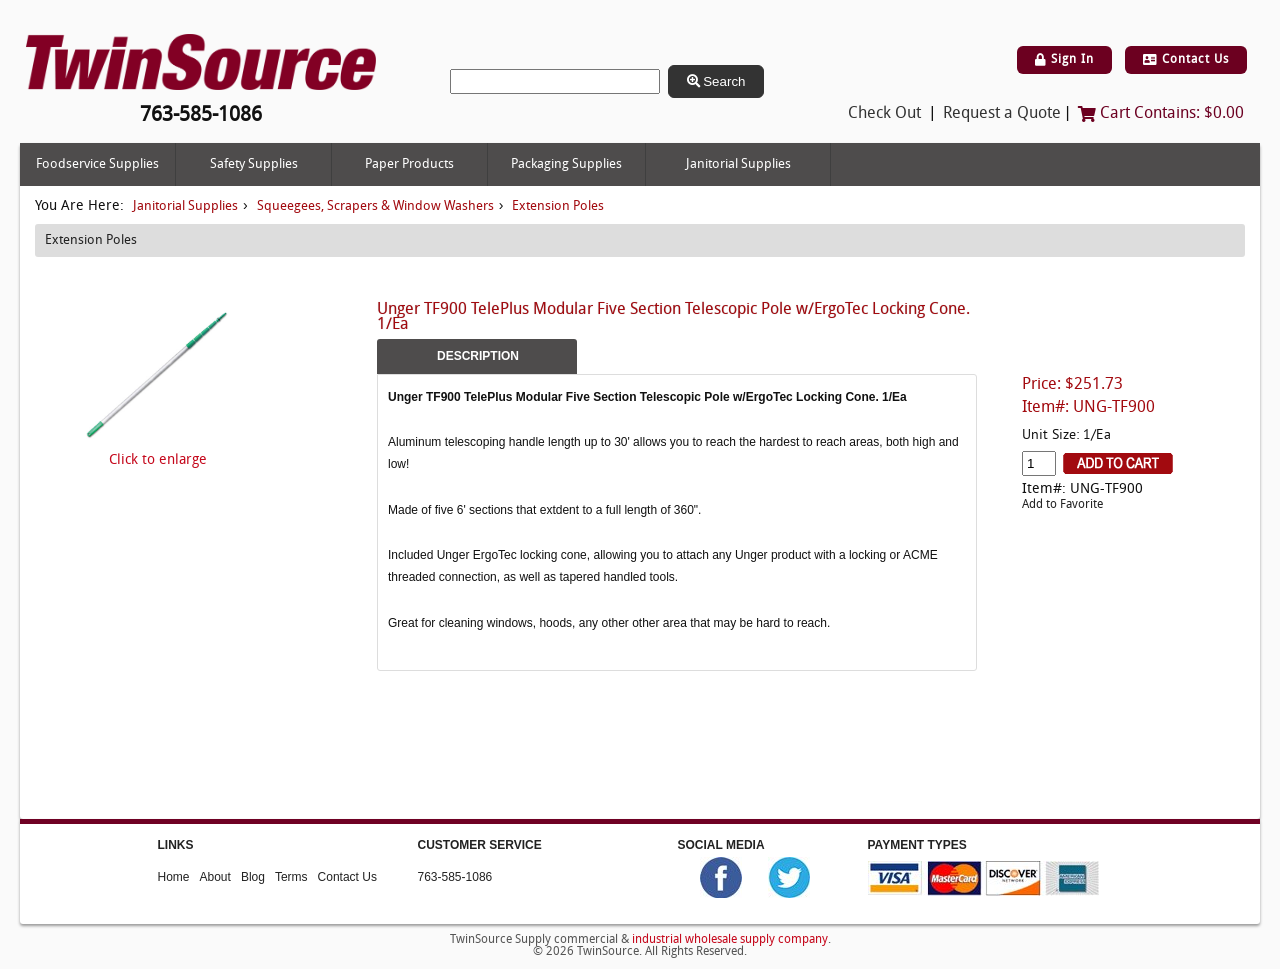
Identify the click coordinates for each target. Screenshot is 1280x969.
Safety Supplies (254, 164)
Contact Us (1186, 60)
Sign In (1064, 60)
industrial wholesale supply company (730, 940)
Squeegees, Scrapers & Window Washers (375, 206)
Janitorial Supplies (738, 164)
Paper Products (409, 164)
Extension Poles (558, 206)
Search (716, 81)
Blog (253, 877)
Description (478, 356)
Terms (291, 877)
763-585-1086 (455, 877)
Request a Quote (1002, 114)
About (215, 877)
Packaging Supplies (566, 164)
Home (174, 877)
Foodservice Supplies (97, 164)
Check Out (884, 114)
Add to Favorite (1062, 505)
